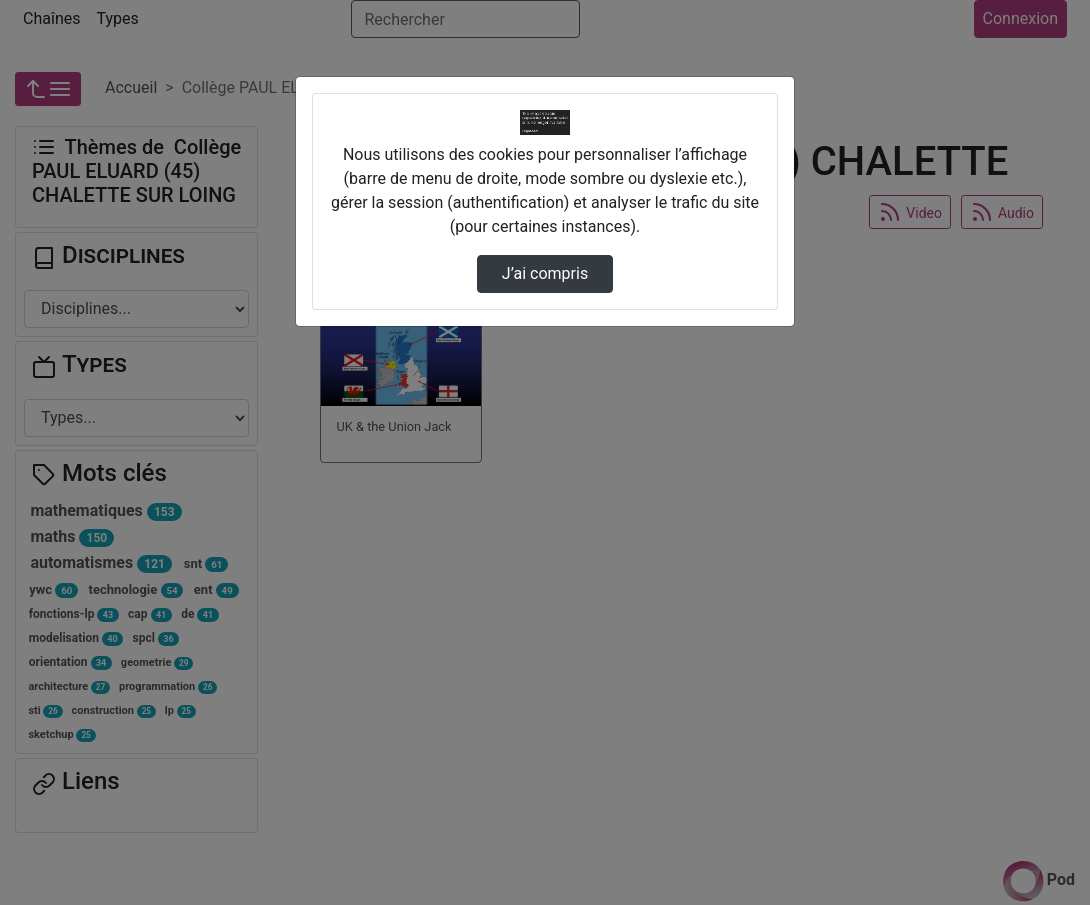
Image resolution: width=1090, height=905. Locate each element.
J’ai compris (545, 273)
